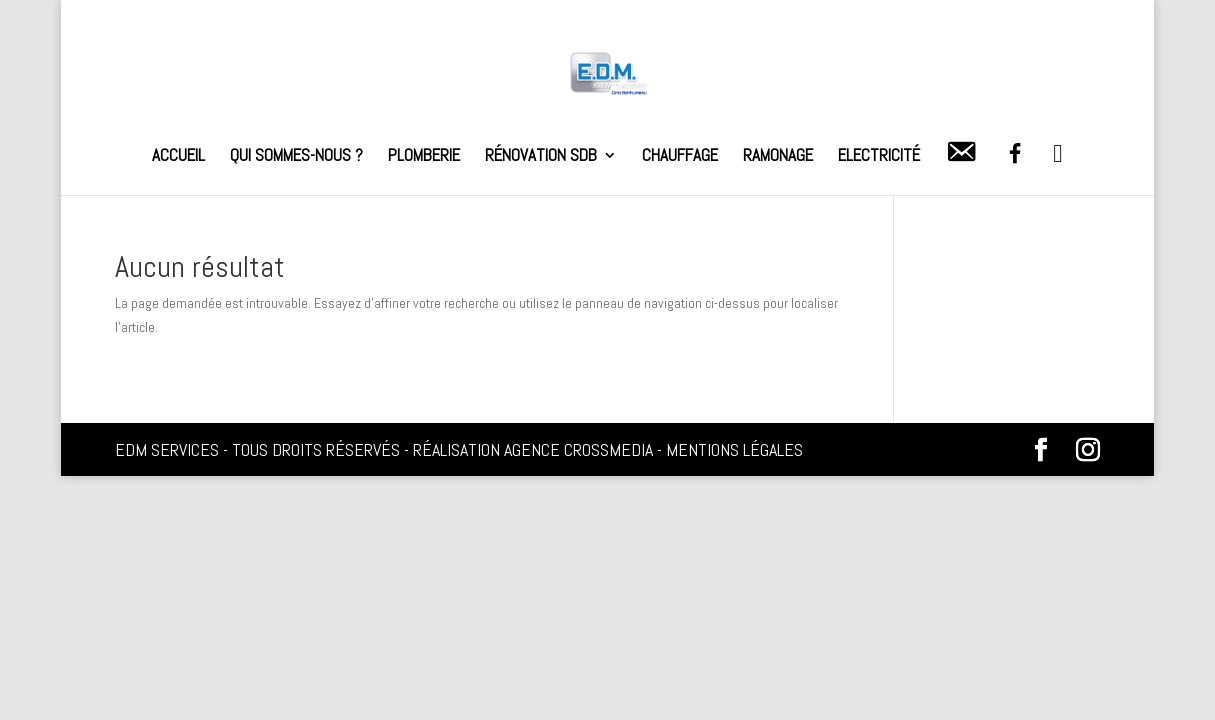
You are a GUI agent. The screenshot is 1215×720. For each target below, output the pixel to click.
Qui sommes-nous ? (296, 157)
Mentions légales (734, 449)
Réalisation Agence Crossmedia (533, 449)
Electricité (879, 157)
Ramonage (778, 157)
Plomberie (424, 157)
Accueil (178, 157)
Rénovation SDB (541, 157)
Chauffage (680, 157)
